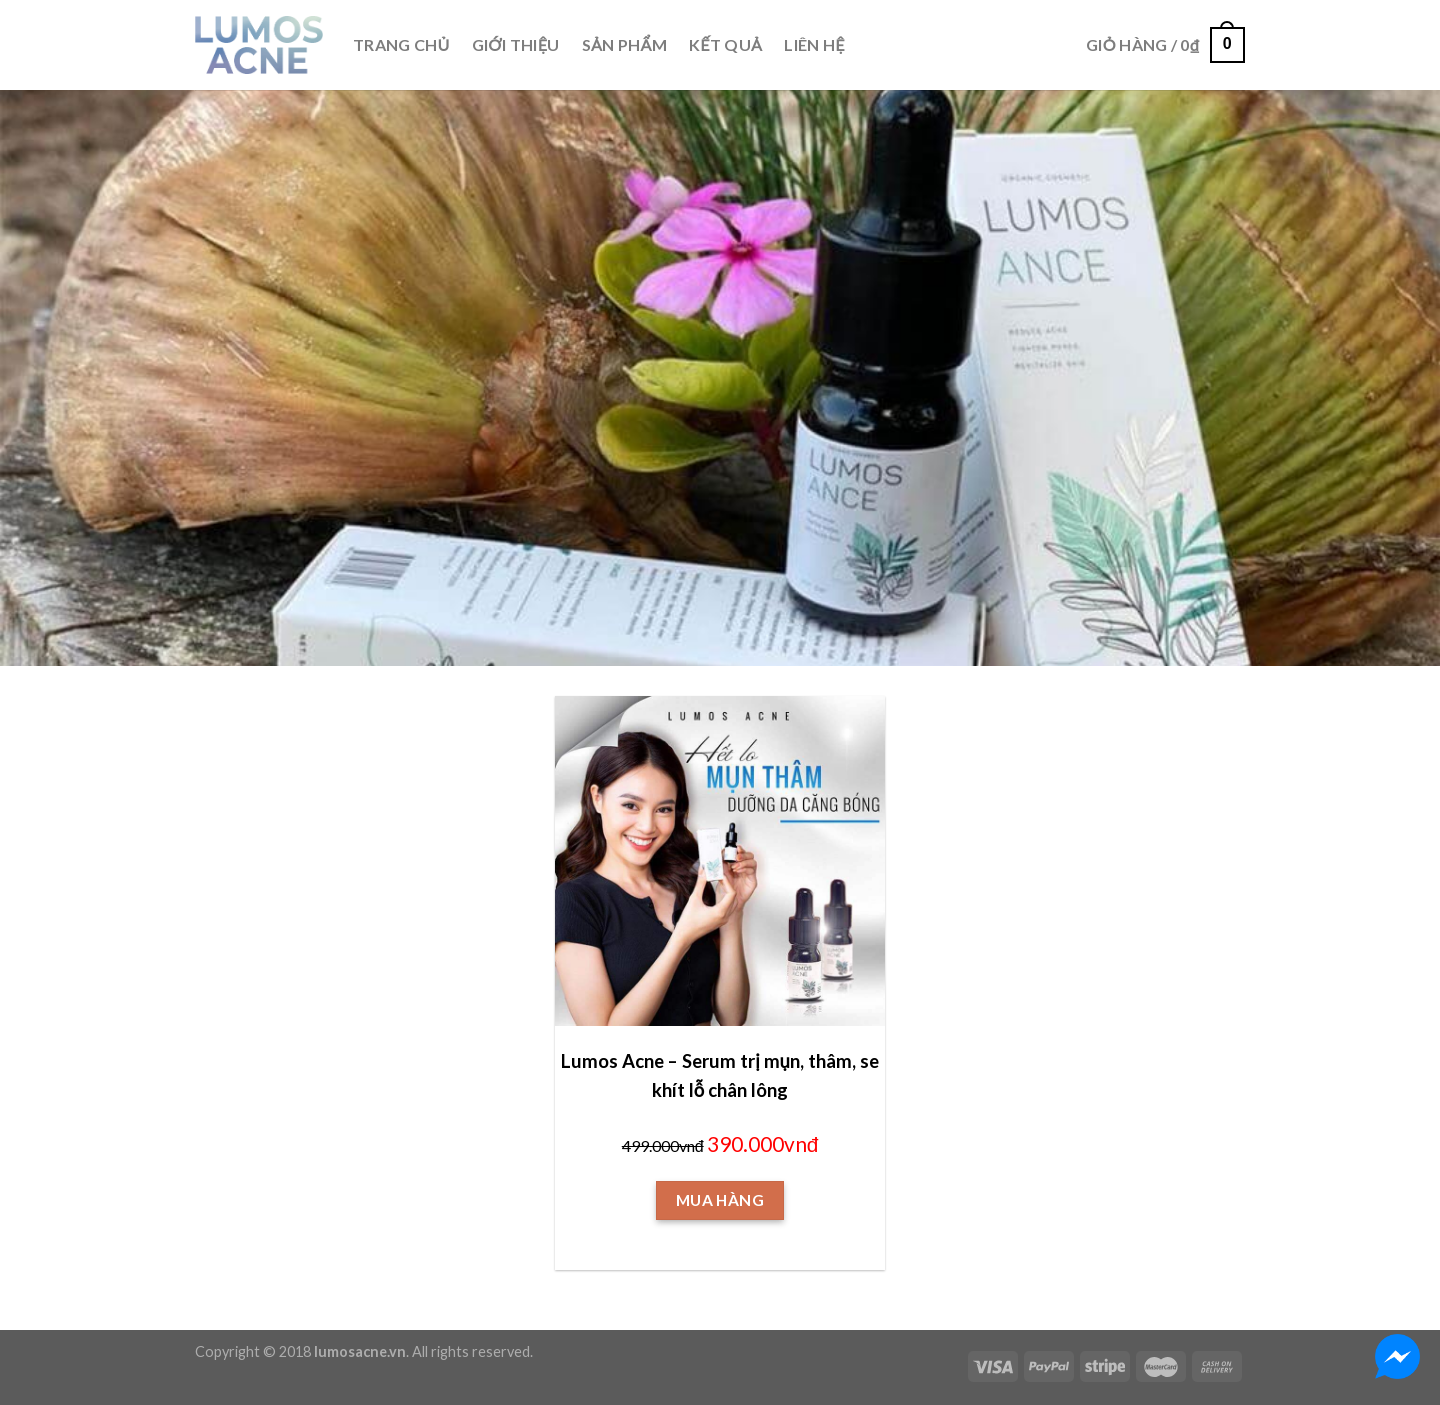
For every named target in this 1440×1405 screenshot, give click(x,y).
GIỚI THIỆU (516, 44)
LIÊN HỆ (814, 44)
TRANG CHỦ (401, 44)
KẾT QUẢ (725, 44)
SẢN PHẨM (624, 44)
